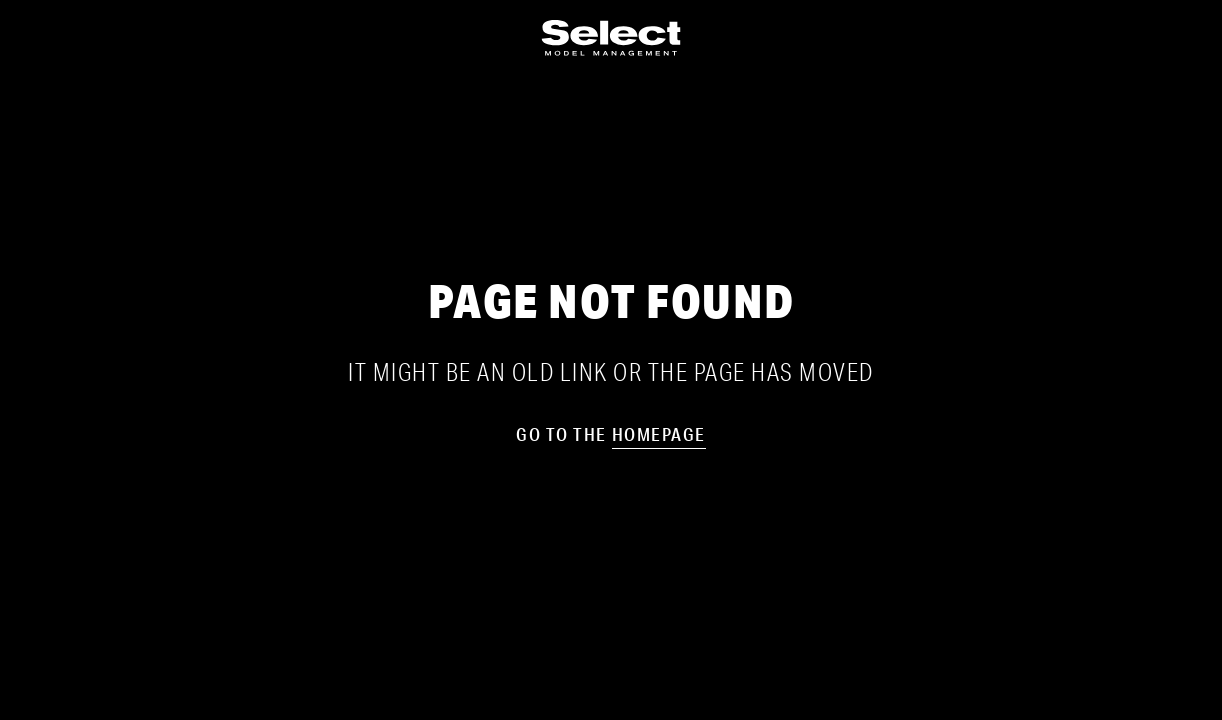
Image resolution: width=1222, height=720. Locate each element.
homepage (659, 434)
